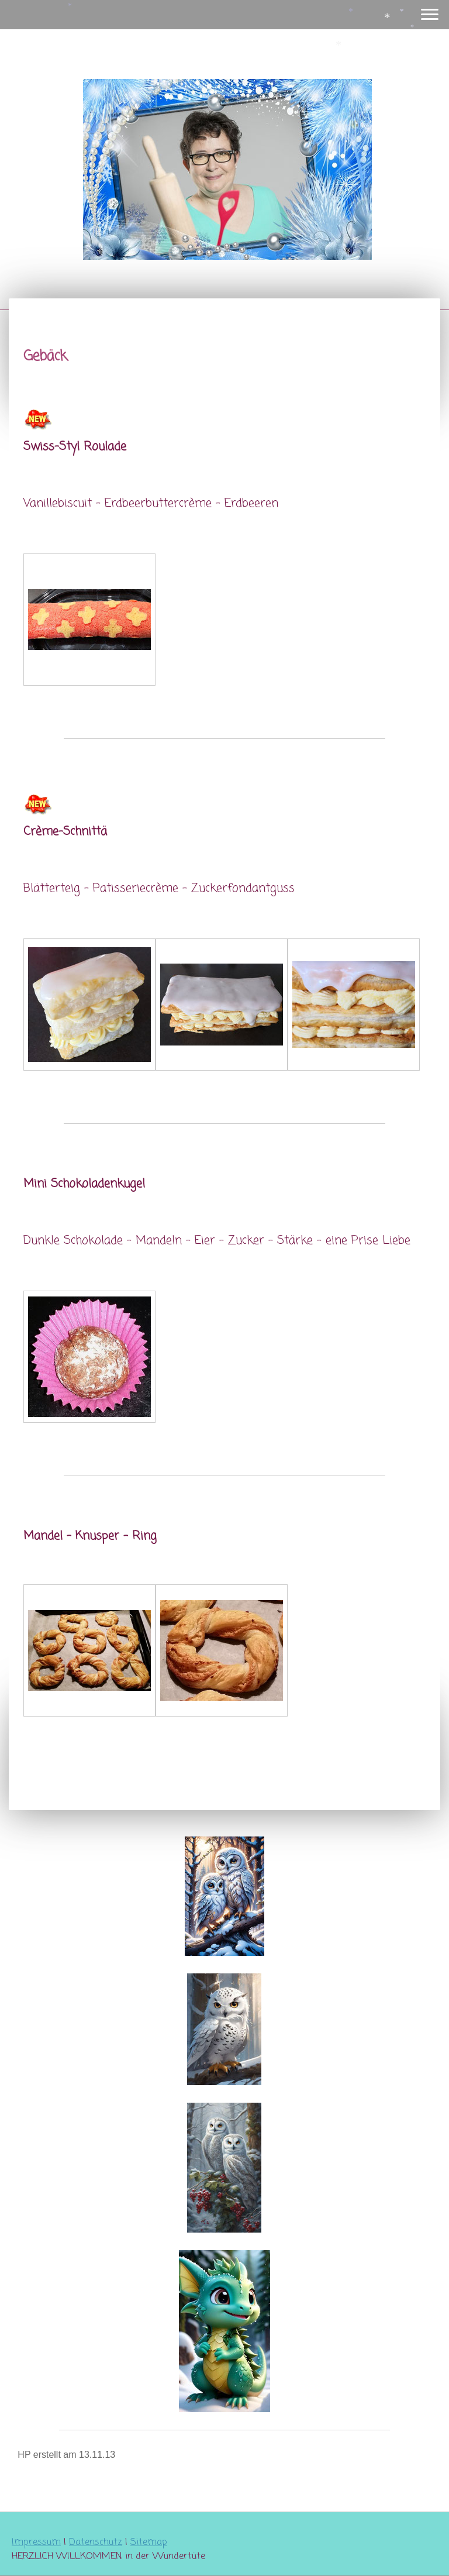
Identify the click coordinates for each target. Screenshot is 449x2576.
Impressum (36, 2543)
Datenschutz (95, 2543)
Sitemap (148, 2543)
